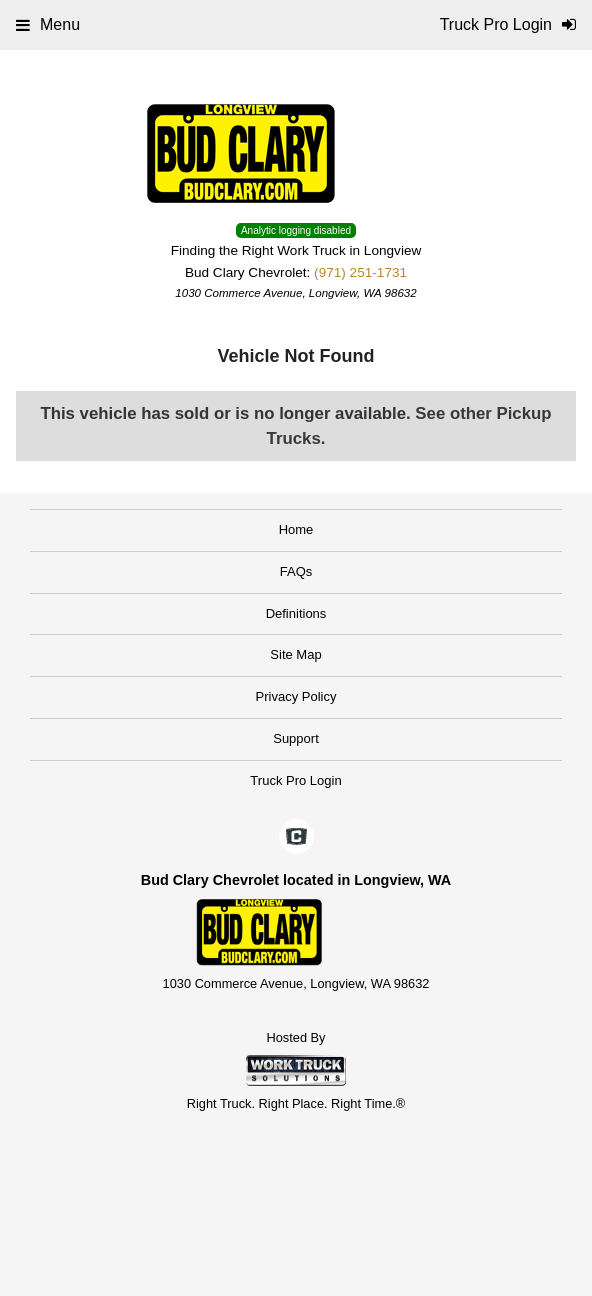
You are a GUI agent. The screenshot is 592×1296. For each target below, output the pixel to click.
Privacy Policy (296, 696)
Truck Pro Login (295, 780)
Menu (48, 24)
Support (296, 738)
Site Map (295, 654)
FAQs (296, 571)
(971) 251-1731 (360, 272)
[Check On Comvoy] (296, 838)
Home (296, 529)
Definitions (296, 613)
